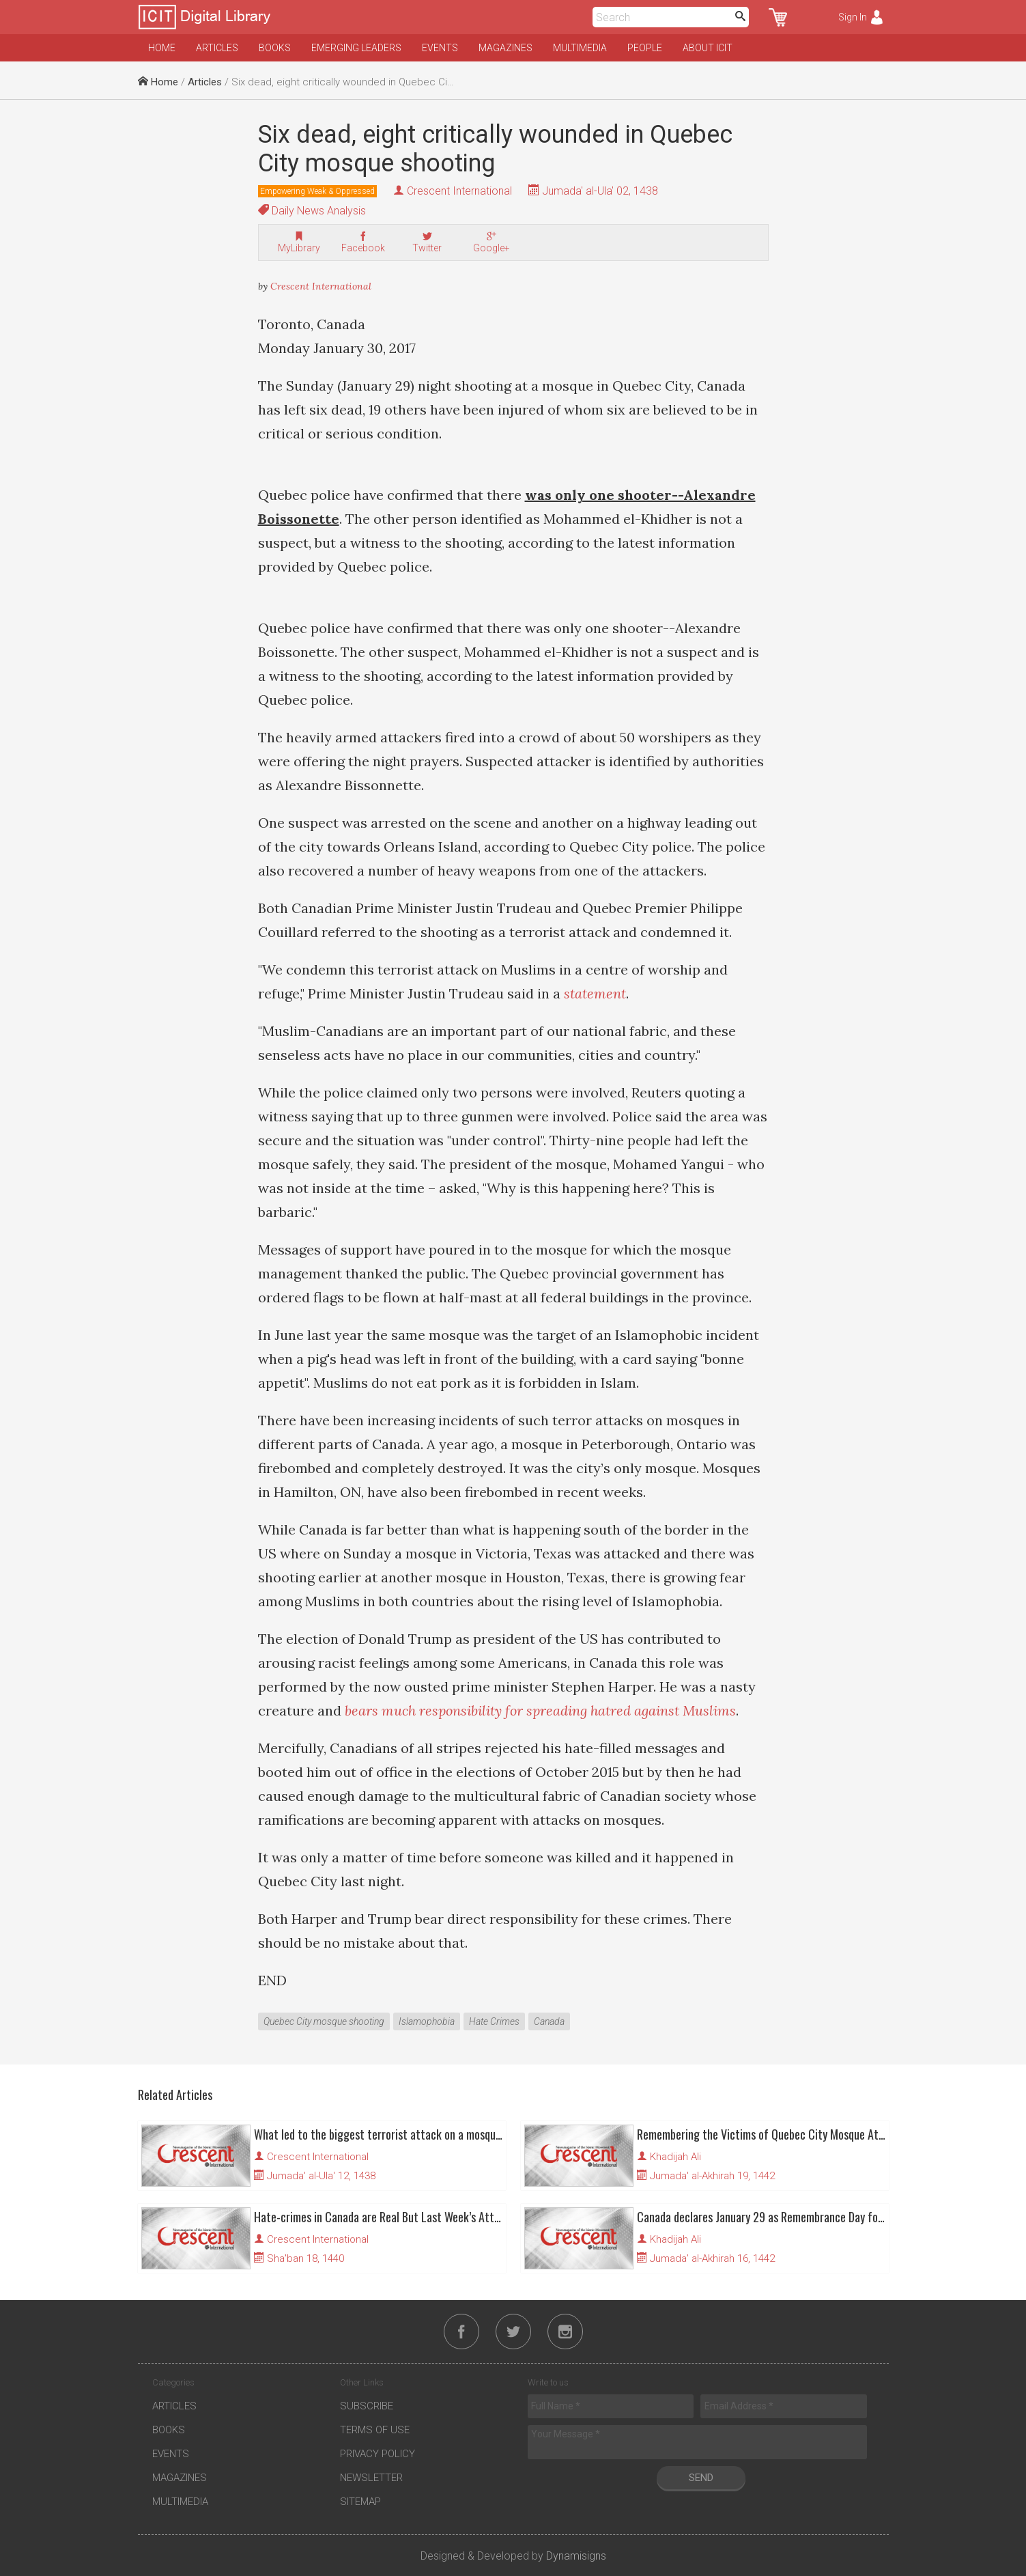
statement (595, 993)
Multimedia (580, 47)
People (644, 47)
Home (161, 47)
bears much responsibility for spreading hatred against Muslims (540, 1710)
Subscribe (366, 2406)
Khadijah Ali (675, 2157)
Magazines (505, 47)
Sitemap (360, 2501)
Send (701, 2478)
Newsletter (371, 2478)
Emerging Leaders (356, 47)
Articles (217, 47)
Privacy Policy (377, 2454)
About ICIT (707, 47)
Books (275, 47)
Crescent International (459, 190)
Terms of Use (375, 2430)
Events (440, 47)
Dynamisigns (576, 2555)
